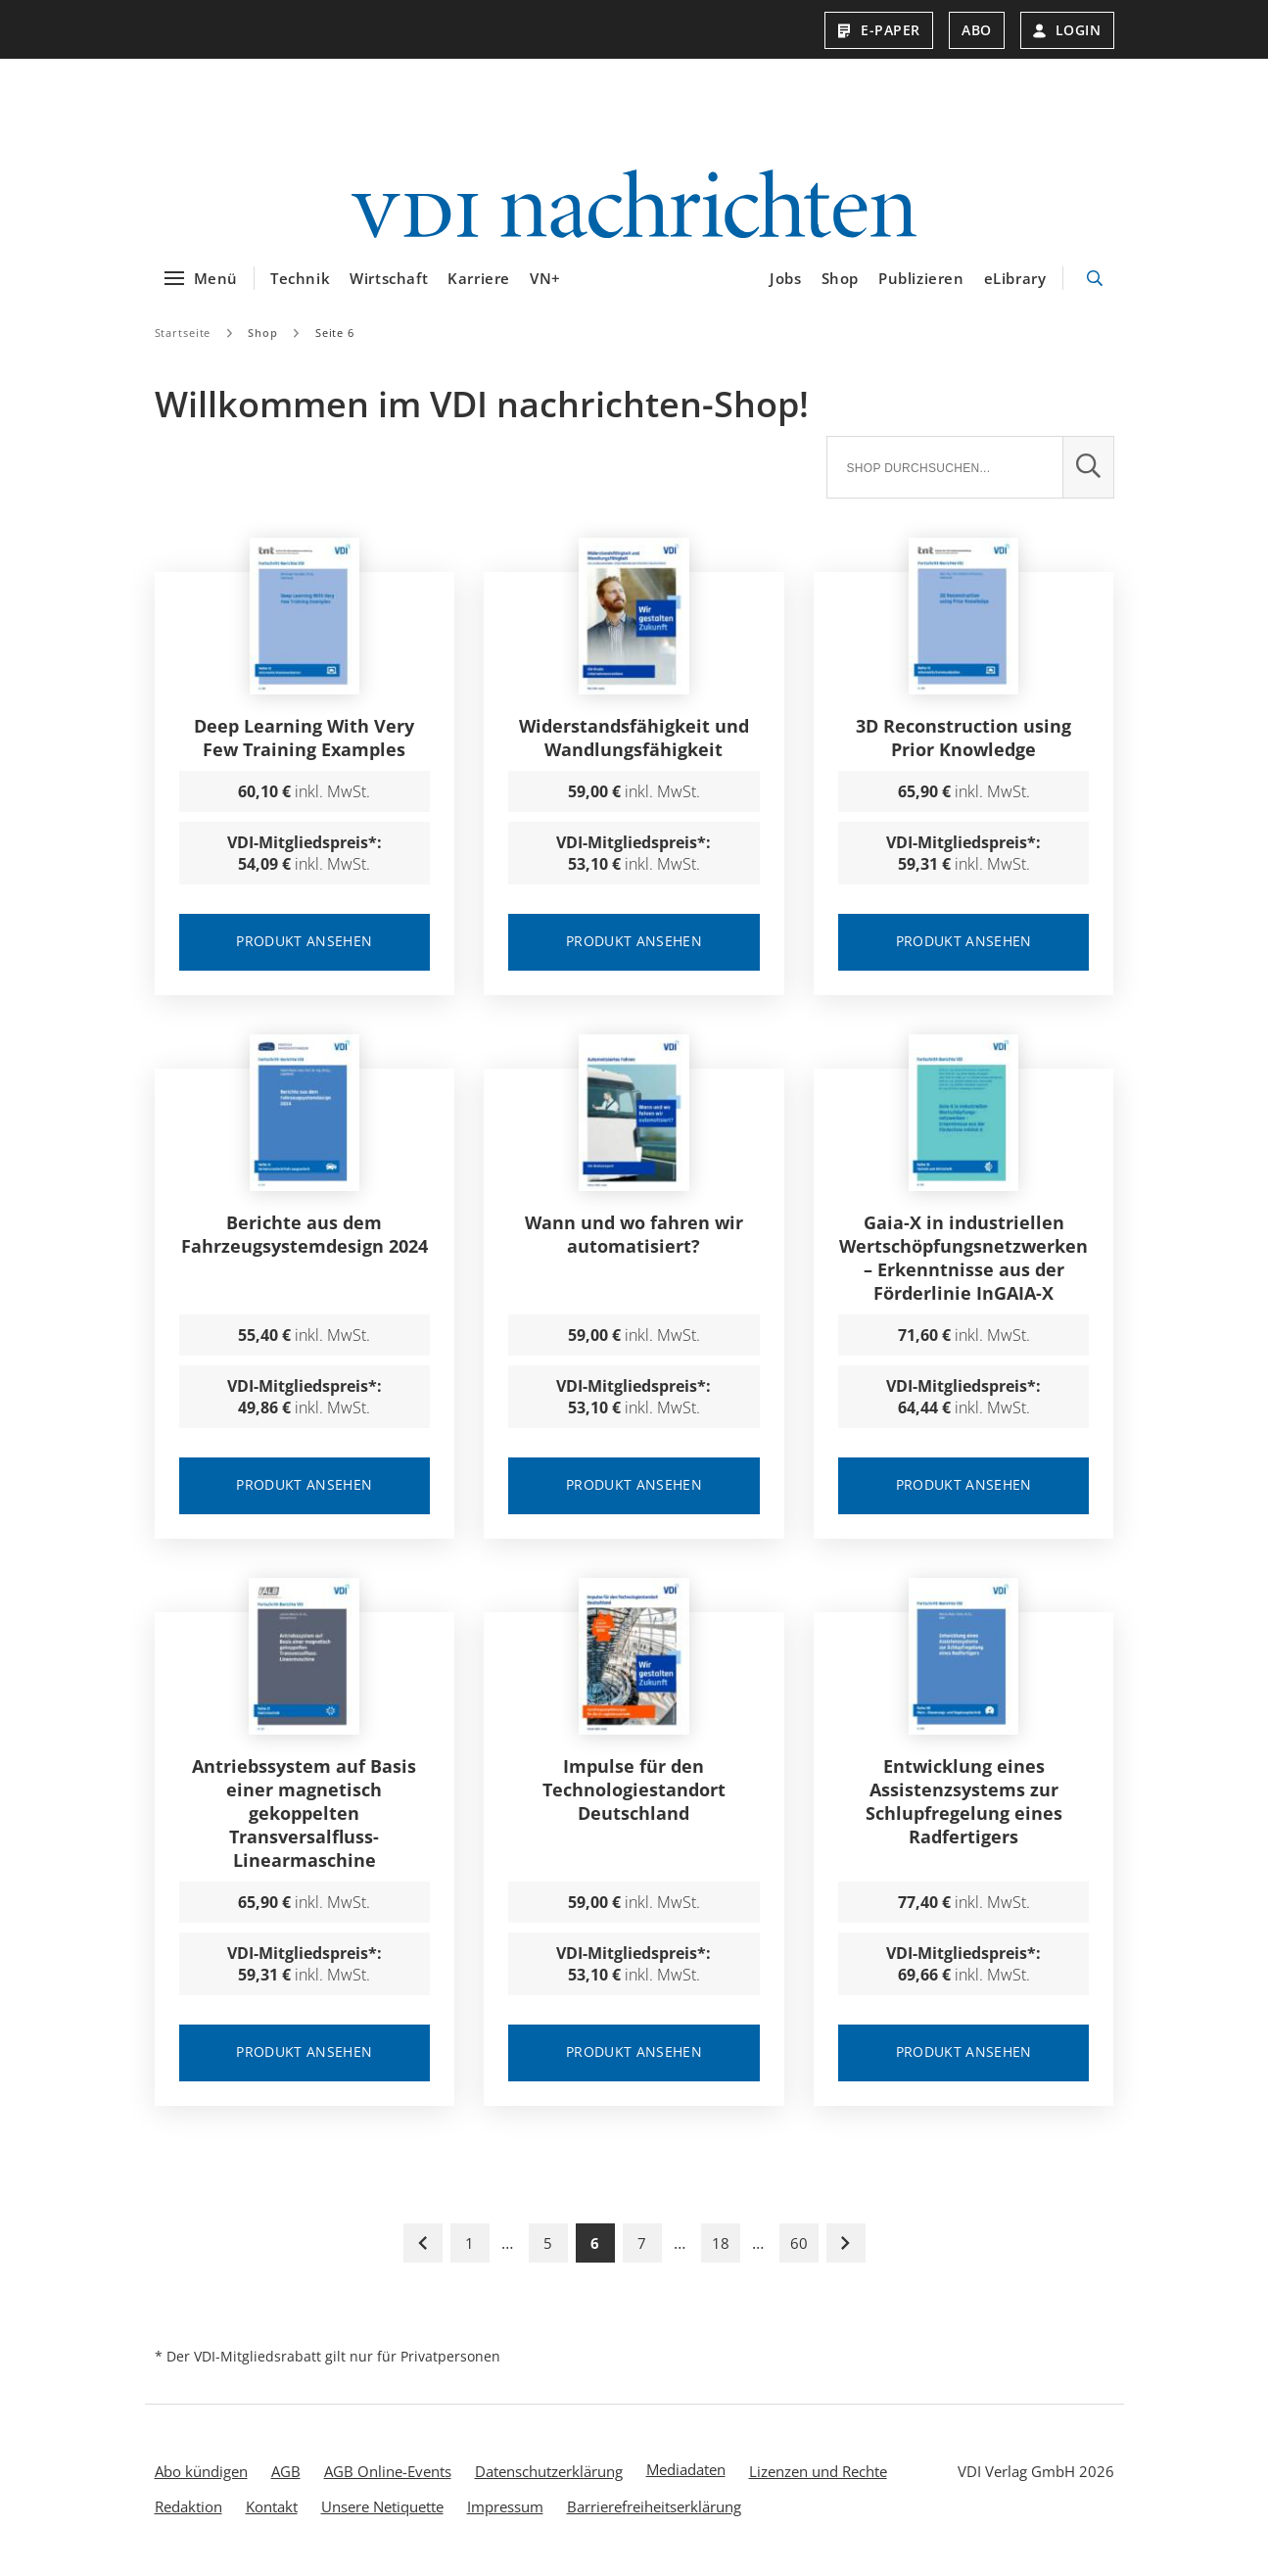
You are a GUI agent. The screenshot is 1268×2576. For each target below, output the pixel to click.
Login (1067, 30)
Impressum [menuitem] (505, 2509)
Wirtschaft (389, 281)
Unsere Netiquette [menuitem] (382, 2509)
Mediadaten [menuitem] (686, 2472)
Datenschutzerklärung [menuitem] (549, 2474)
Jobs (785, 281)
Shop (840, 281)
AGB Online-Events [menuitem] (387, 2474)
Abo (977, 30)
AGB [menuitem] (286, 2474)
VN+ (545, 281)
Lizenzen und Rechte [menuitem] (818, 2474)
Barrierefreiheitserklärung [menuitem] (654, 2509)
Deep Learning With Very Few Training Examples (304, 740)
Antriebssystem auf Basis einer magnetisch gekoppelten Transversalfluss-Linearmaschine (304, 1816)
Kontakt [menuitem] (272, 2509)
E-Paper (878, 30)
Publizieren (921, 281)
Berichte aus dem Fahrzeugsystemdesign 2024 (304, 1237)
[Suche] (944, 470)
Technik (300, 281)
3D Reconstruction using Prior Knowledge (963, 740)
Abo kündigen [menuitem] (201, 2474)
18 (720, 2246)
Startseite (183, 335)
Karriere (478, 281)
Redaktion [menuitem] (188, 2509)
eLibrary (1015, 281)
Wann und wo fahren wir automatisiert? (634, 1237)
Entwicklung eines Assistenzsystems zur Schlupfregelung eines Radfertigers (964, 1804)
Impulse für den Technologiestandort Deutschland (634, 1792)
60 (799, 2246)
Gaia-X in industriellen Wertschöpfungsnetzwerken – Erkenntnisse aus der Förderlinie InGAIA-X (963, 1261)
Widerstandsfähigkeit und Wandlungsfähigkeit (634, 740)
